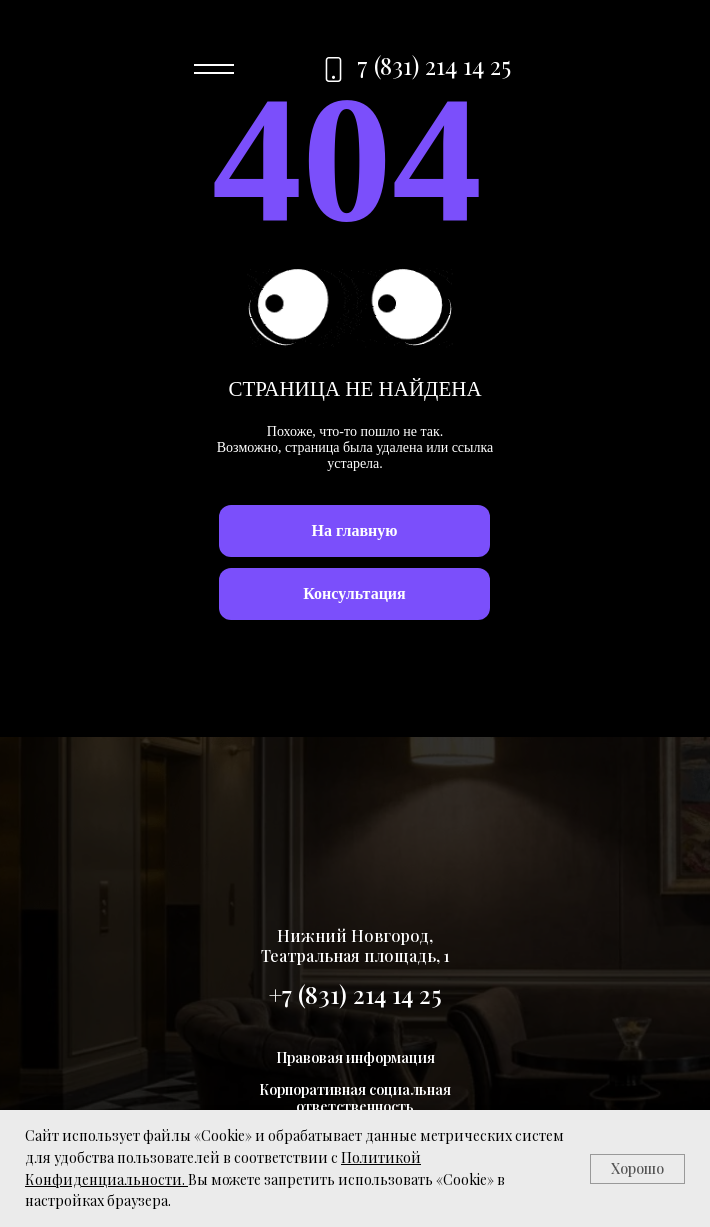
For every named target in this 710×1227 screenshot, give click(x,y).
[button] (354, 594)
